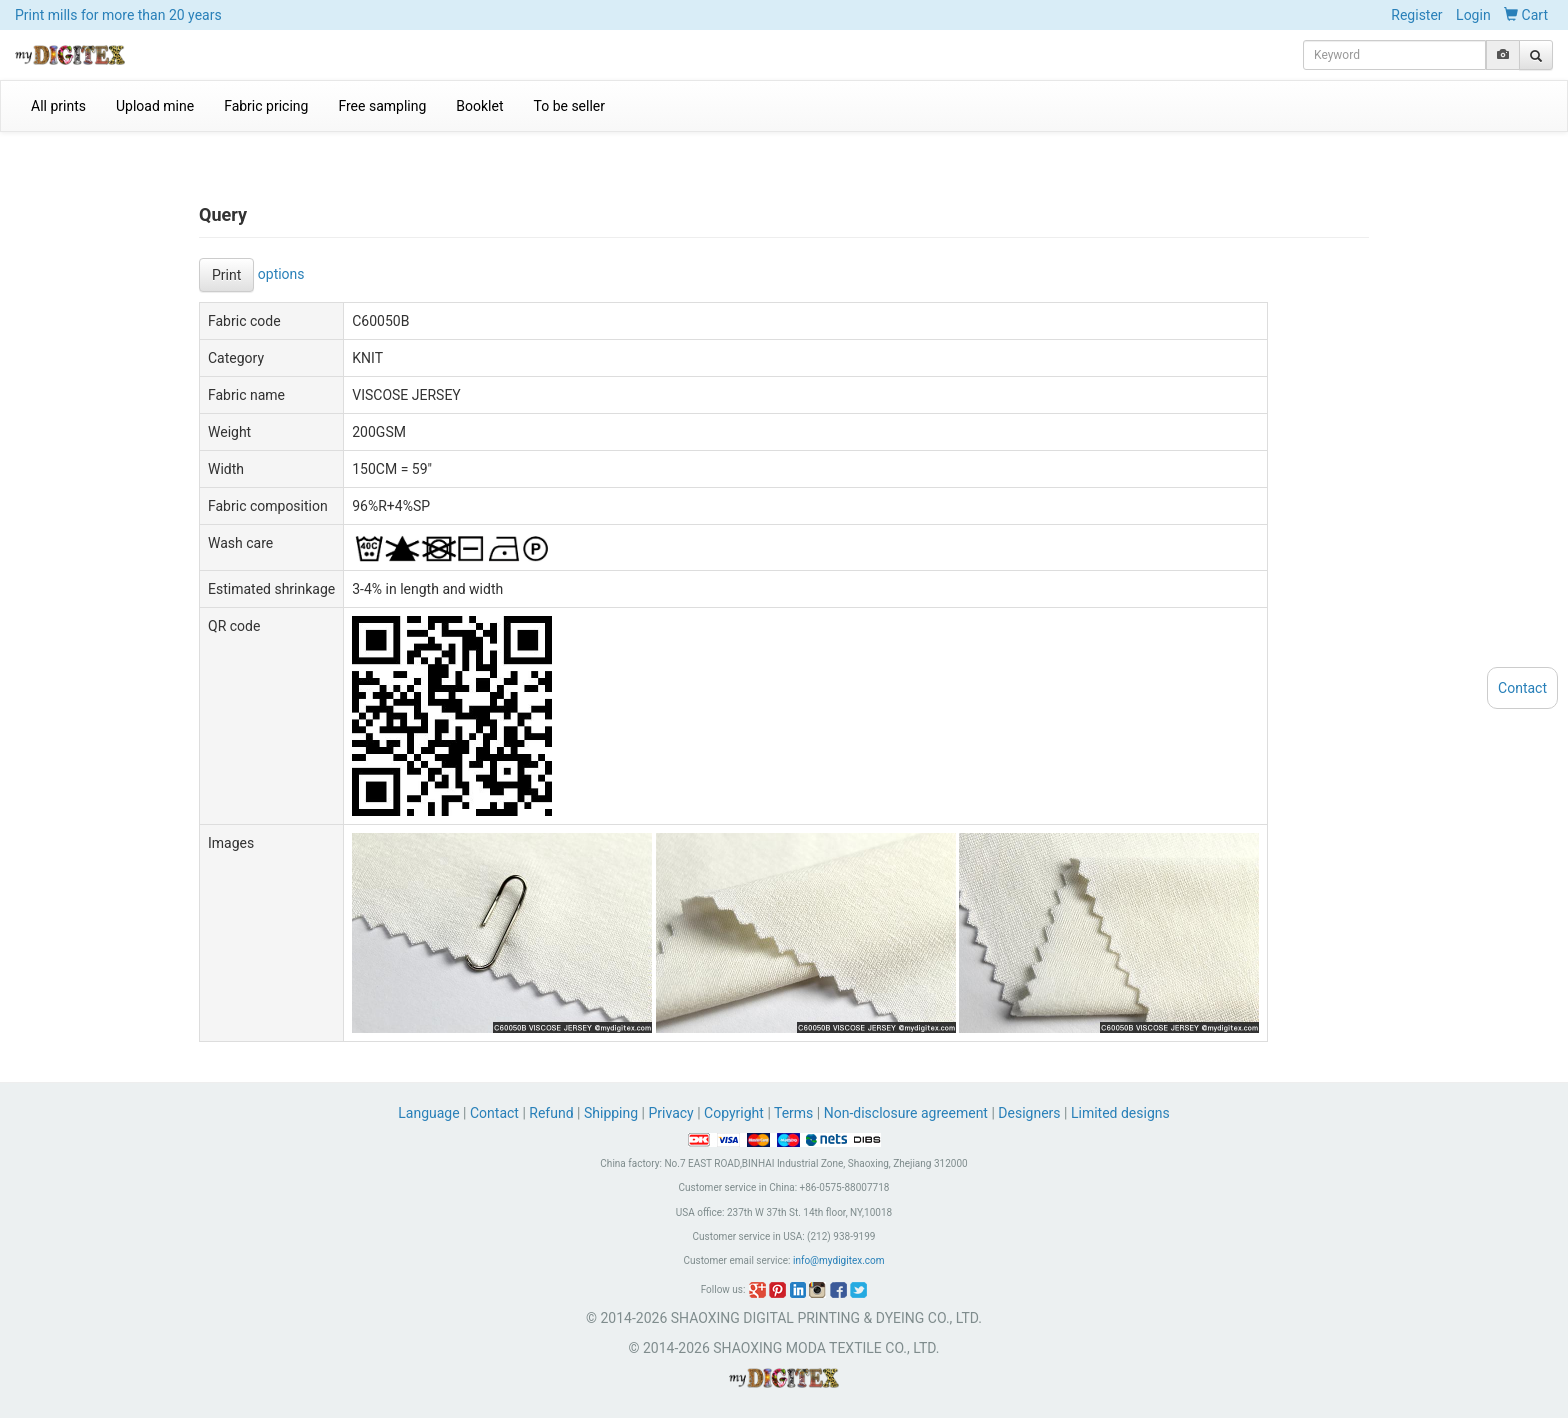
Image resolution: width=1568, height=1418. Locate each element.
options (281, 273)
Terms (793, 1113)
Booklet (479, 106)
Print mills (118, 15)
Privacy (670, 1113)
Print (226, 275)
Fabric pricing (266, 106)
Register (1416, 15)
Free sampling (382, 106)
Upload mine (155, 106)
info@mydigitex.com (839, 1260)
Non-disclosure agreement (906, 1113)
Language (430, 1113)
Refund (551, 1113)
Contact (494, 1113)
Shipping (611, 1113)
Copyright (734, 1113)
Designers (1029, 1113)
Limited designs (1120, 1113)
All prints (58, 106)
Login (1473, 15)
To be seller (570, 106)
